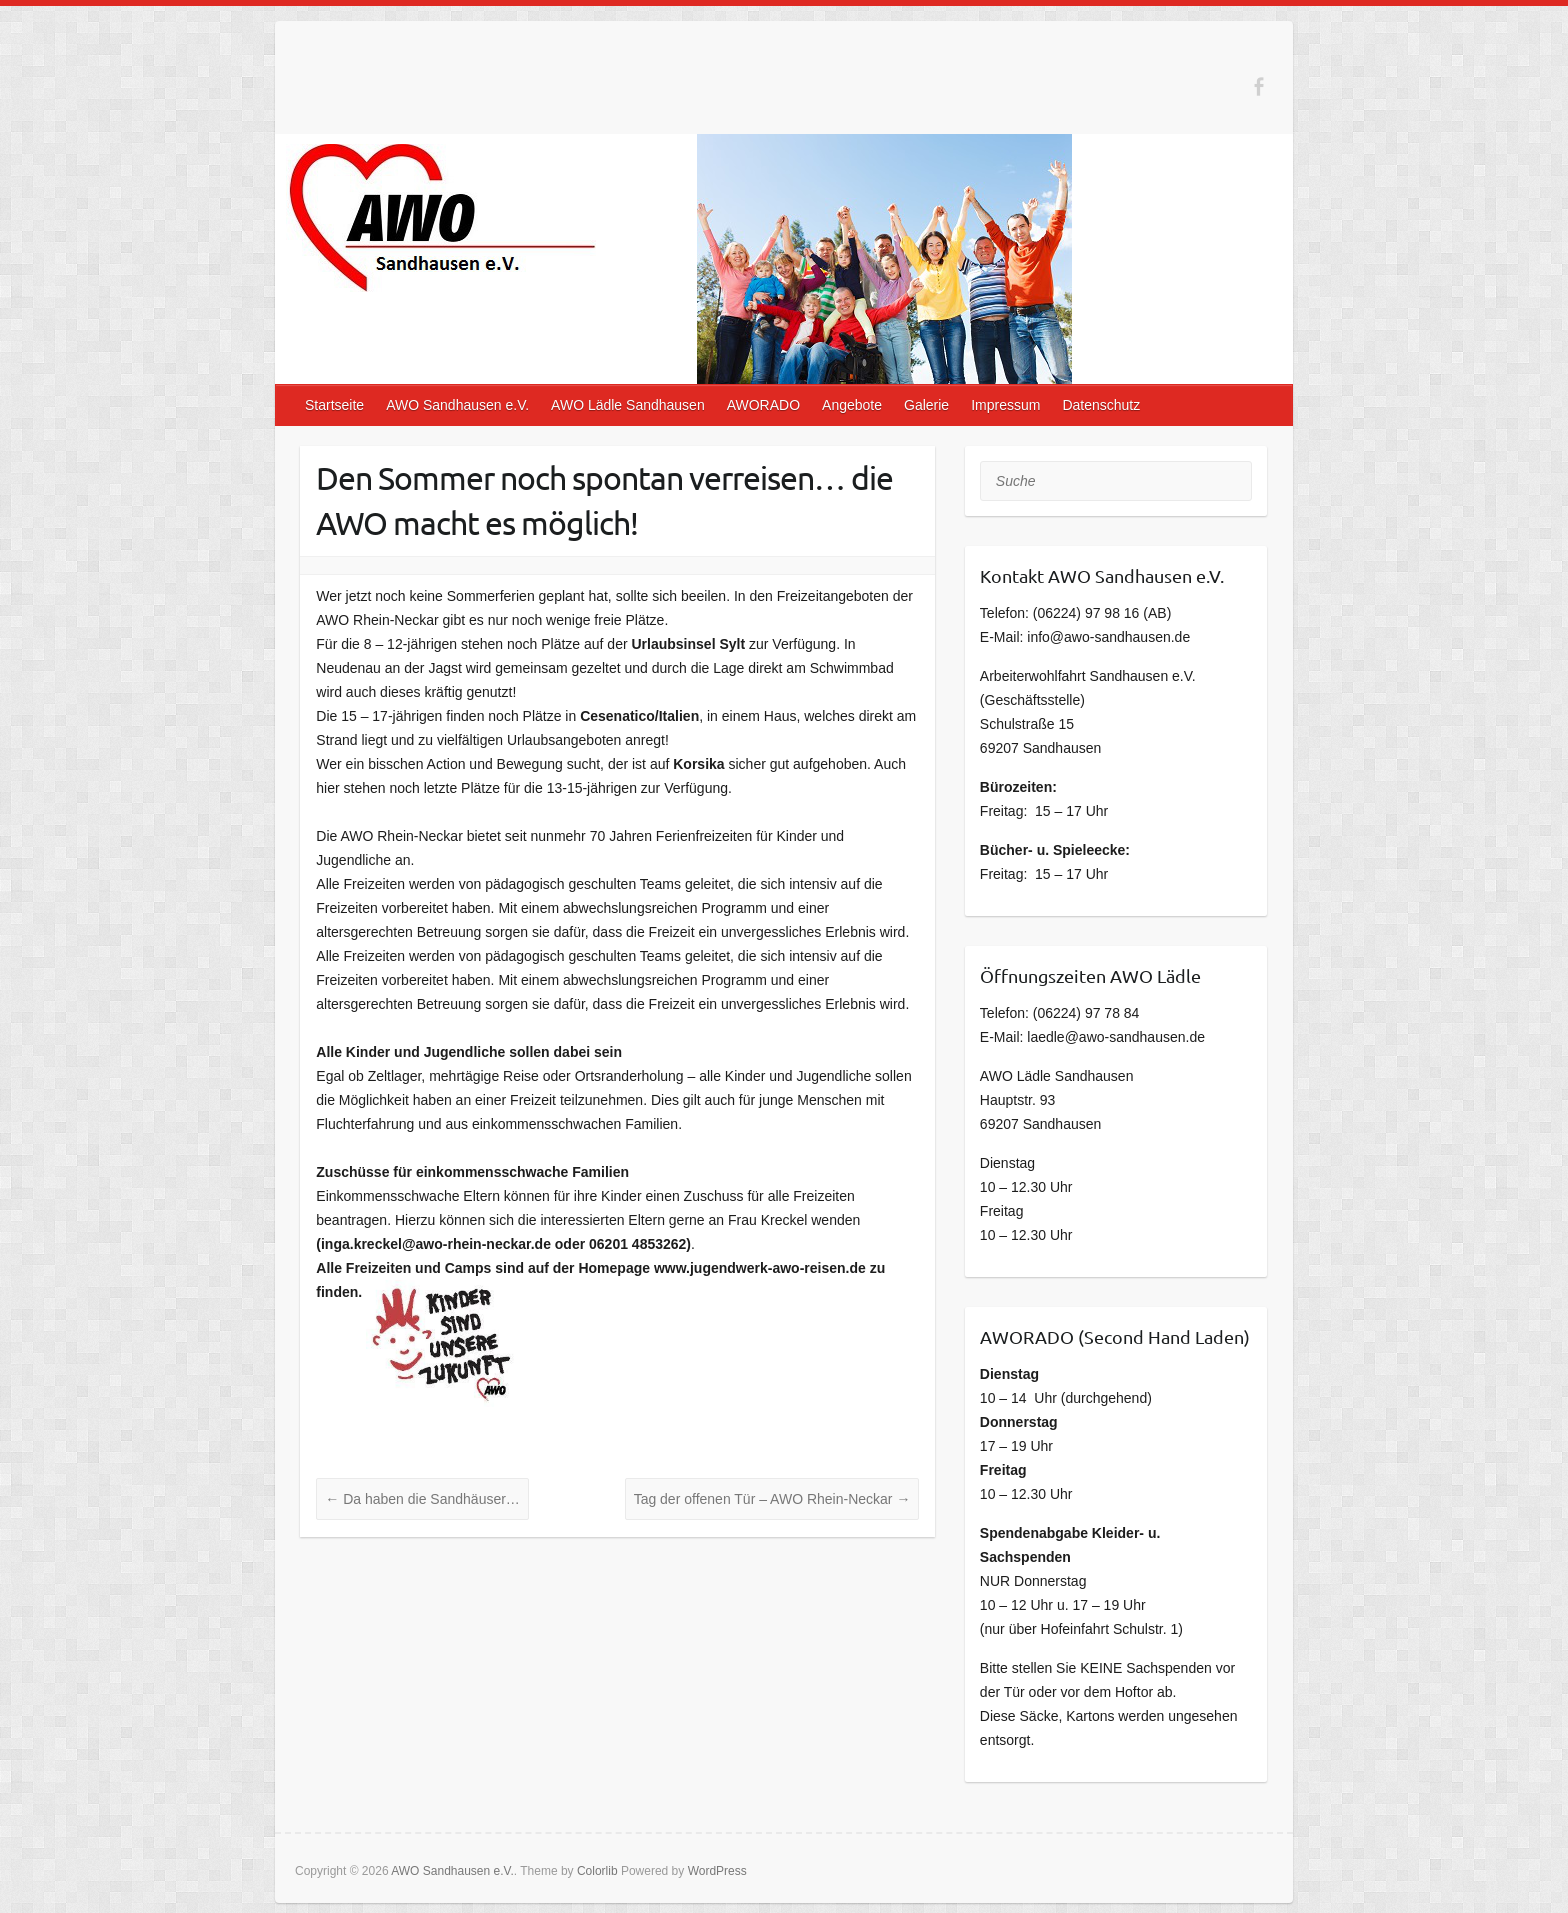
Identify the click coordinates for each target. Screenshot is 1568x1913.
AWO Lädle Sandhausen (628, 405)
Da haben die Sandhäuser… (422, 1499)
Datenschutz (1101, 405)
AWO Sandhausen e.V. (457, 405)
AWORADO (763, 405)
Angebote (852, 405)
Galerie (926, 405)
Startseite (334, 405)
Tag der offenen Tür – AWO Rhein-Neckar (772, 1499)
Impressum (1005, 405)
